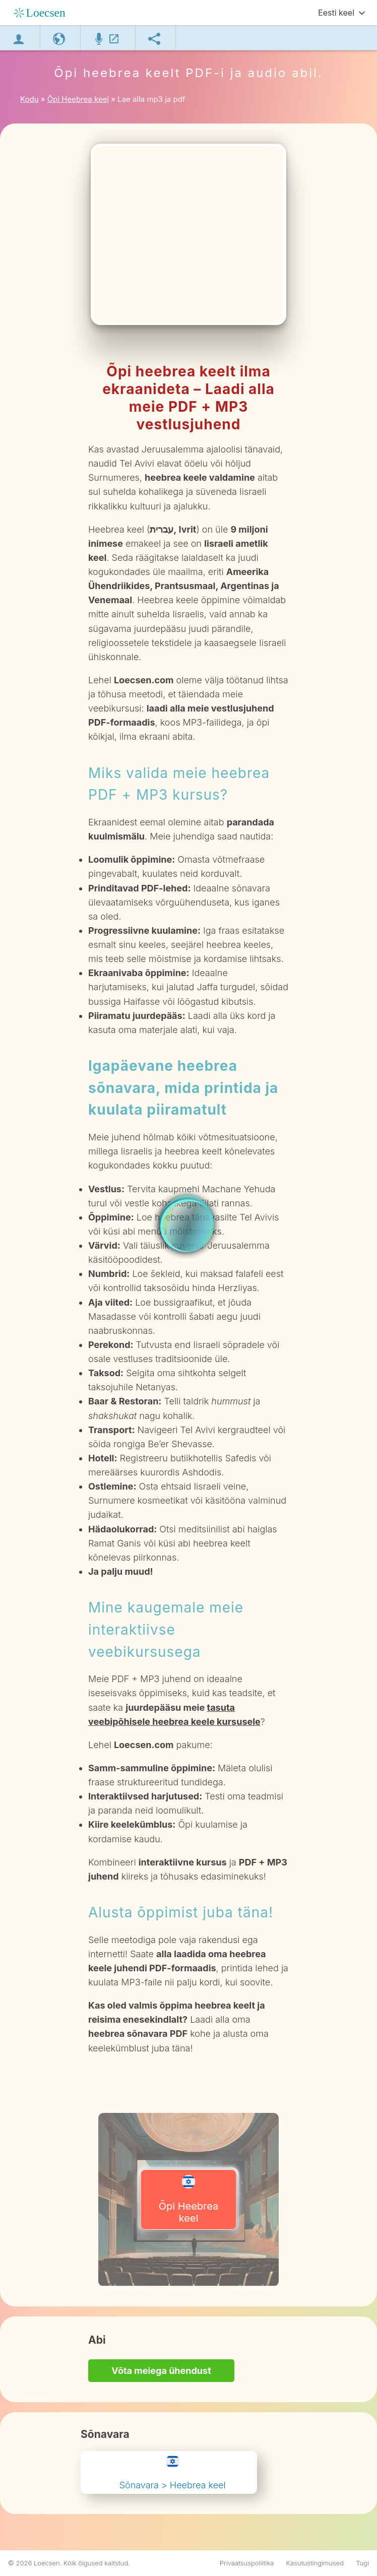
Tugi (362, 2563)
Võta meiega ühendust (161, 2370)
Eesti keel (336, 13)
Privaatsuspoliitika (247, 2563)
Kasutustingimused (315, 2563)
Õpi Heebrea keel (189, 2199)
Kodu (29, 99)
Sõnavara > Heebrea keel (172, 2472)
